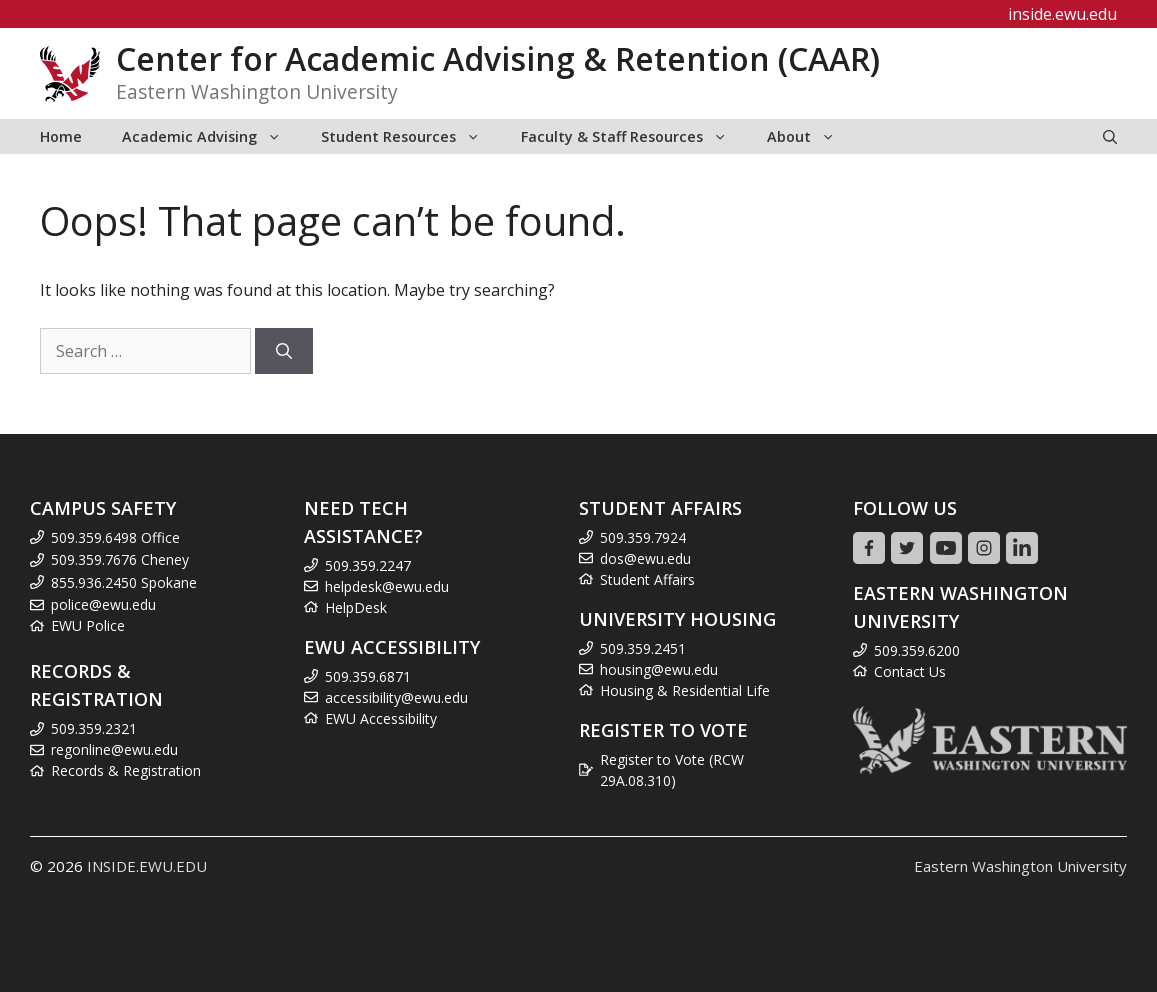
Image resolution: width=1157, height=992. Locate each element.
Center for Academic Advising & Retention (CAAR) (498, 58)
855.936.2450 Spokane (124, 582)
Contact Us (910, 671)
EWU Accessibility (381, 718)
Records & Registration (126, 770)
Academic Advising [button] (211, 136)
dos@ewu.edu (645, 558)
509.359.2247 (368, 565)
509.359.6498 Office (115, 537)
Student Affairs (647, 579)
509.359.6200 (917, 650)
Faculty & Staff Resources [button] (634, 136)
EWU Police (88, 625)
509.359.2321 (94, 728)
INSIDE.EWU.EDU (147, 866)
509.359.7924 (643, 537)
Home (61, 136)
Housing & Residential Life (685, 690)
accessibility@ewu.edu (396, 697)
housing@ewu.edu (659, 669)
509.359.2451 (643, 648)
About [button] (811, 136)
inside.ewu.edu (1062, 14)
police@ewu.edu (103, 604)
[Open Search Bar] (1110, 136)
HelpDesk (356, 607)
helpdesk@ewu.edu (387, 586)
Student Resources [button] (410, 136)
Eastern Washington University (1020, 866)
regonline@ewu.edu (114, 749)
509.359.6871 (368, 676)
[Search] (284, 351)
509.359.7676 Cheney (120, 559)
